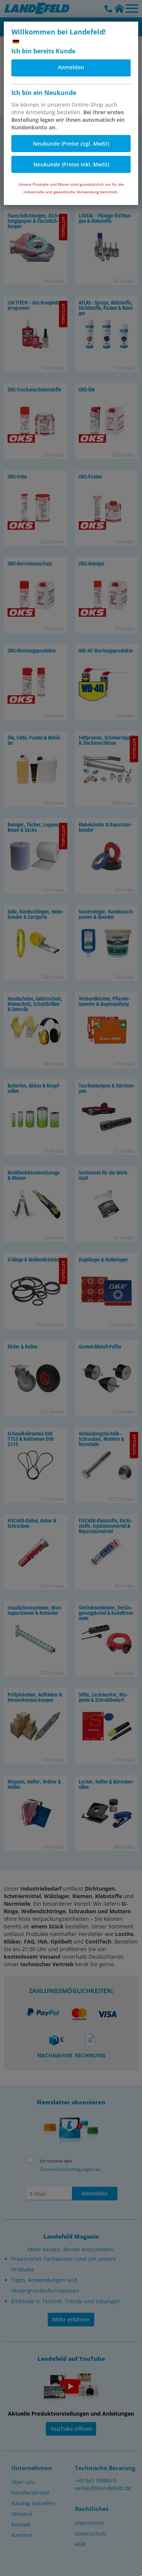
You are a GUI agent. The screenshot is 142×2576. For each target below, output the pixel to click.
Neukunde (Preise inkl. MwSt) (71, 164)
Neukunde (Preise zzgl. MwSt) (71, 143)
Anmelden (71, 67)
